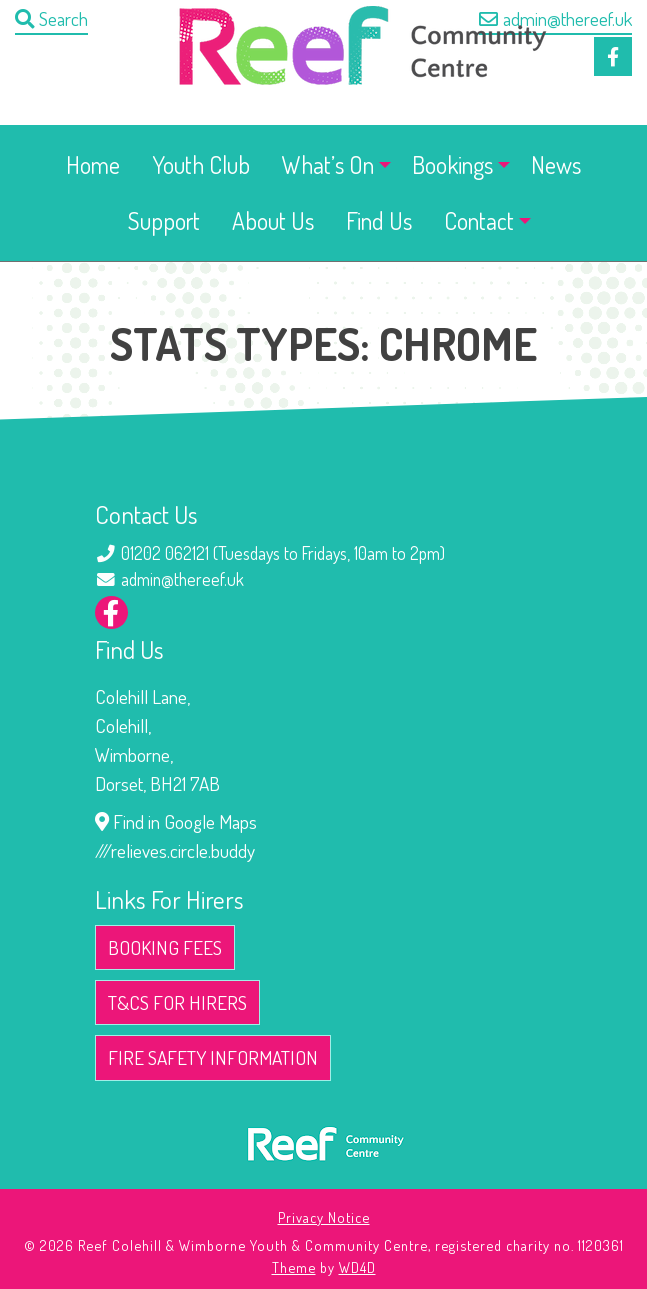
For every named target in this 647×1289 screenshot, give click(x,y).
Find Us (379, 220)
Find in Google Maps (176, 821)
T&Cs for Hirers (177, 1002)
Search (51, 18)
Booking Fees (165, 947)
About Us (273, 220)
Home (93, 164)
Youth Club (201, 164)
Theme (294, 1267)
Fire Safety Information (213, 1057)
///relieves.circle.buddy (175, 850)
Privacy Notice (324, 1217)
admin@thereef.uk (555, 18)
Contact (479, 220)
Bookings (452, 164)
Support (164, 220)
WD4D (357, 1267)
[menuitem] (93, 165)
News (556, 164)
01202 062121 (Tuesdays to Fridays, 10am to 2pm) (283, 553)
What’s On (328, 164)
